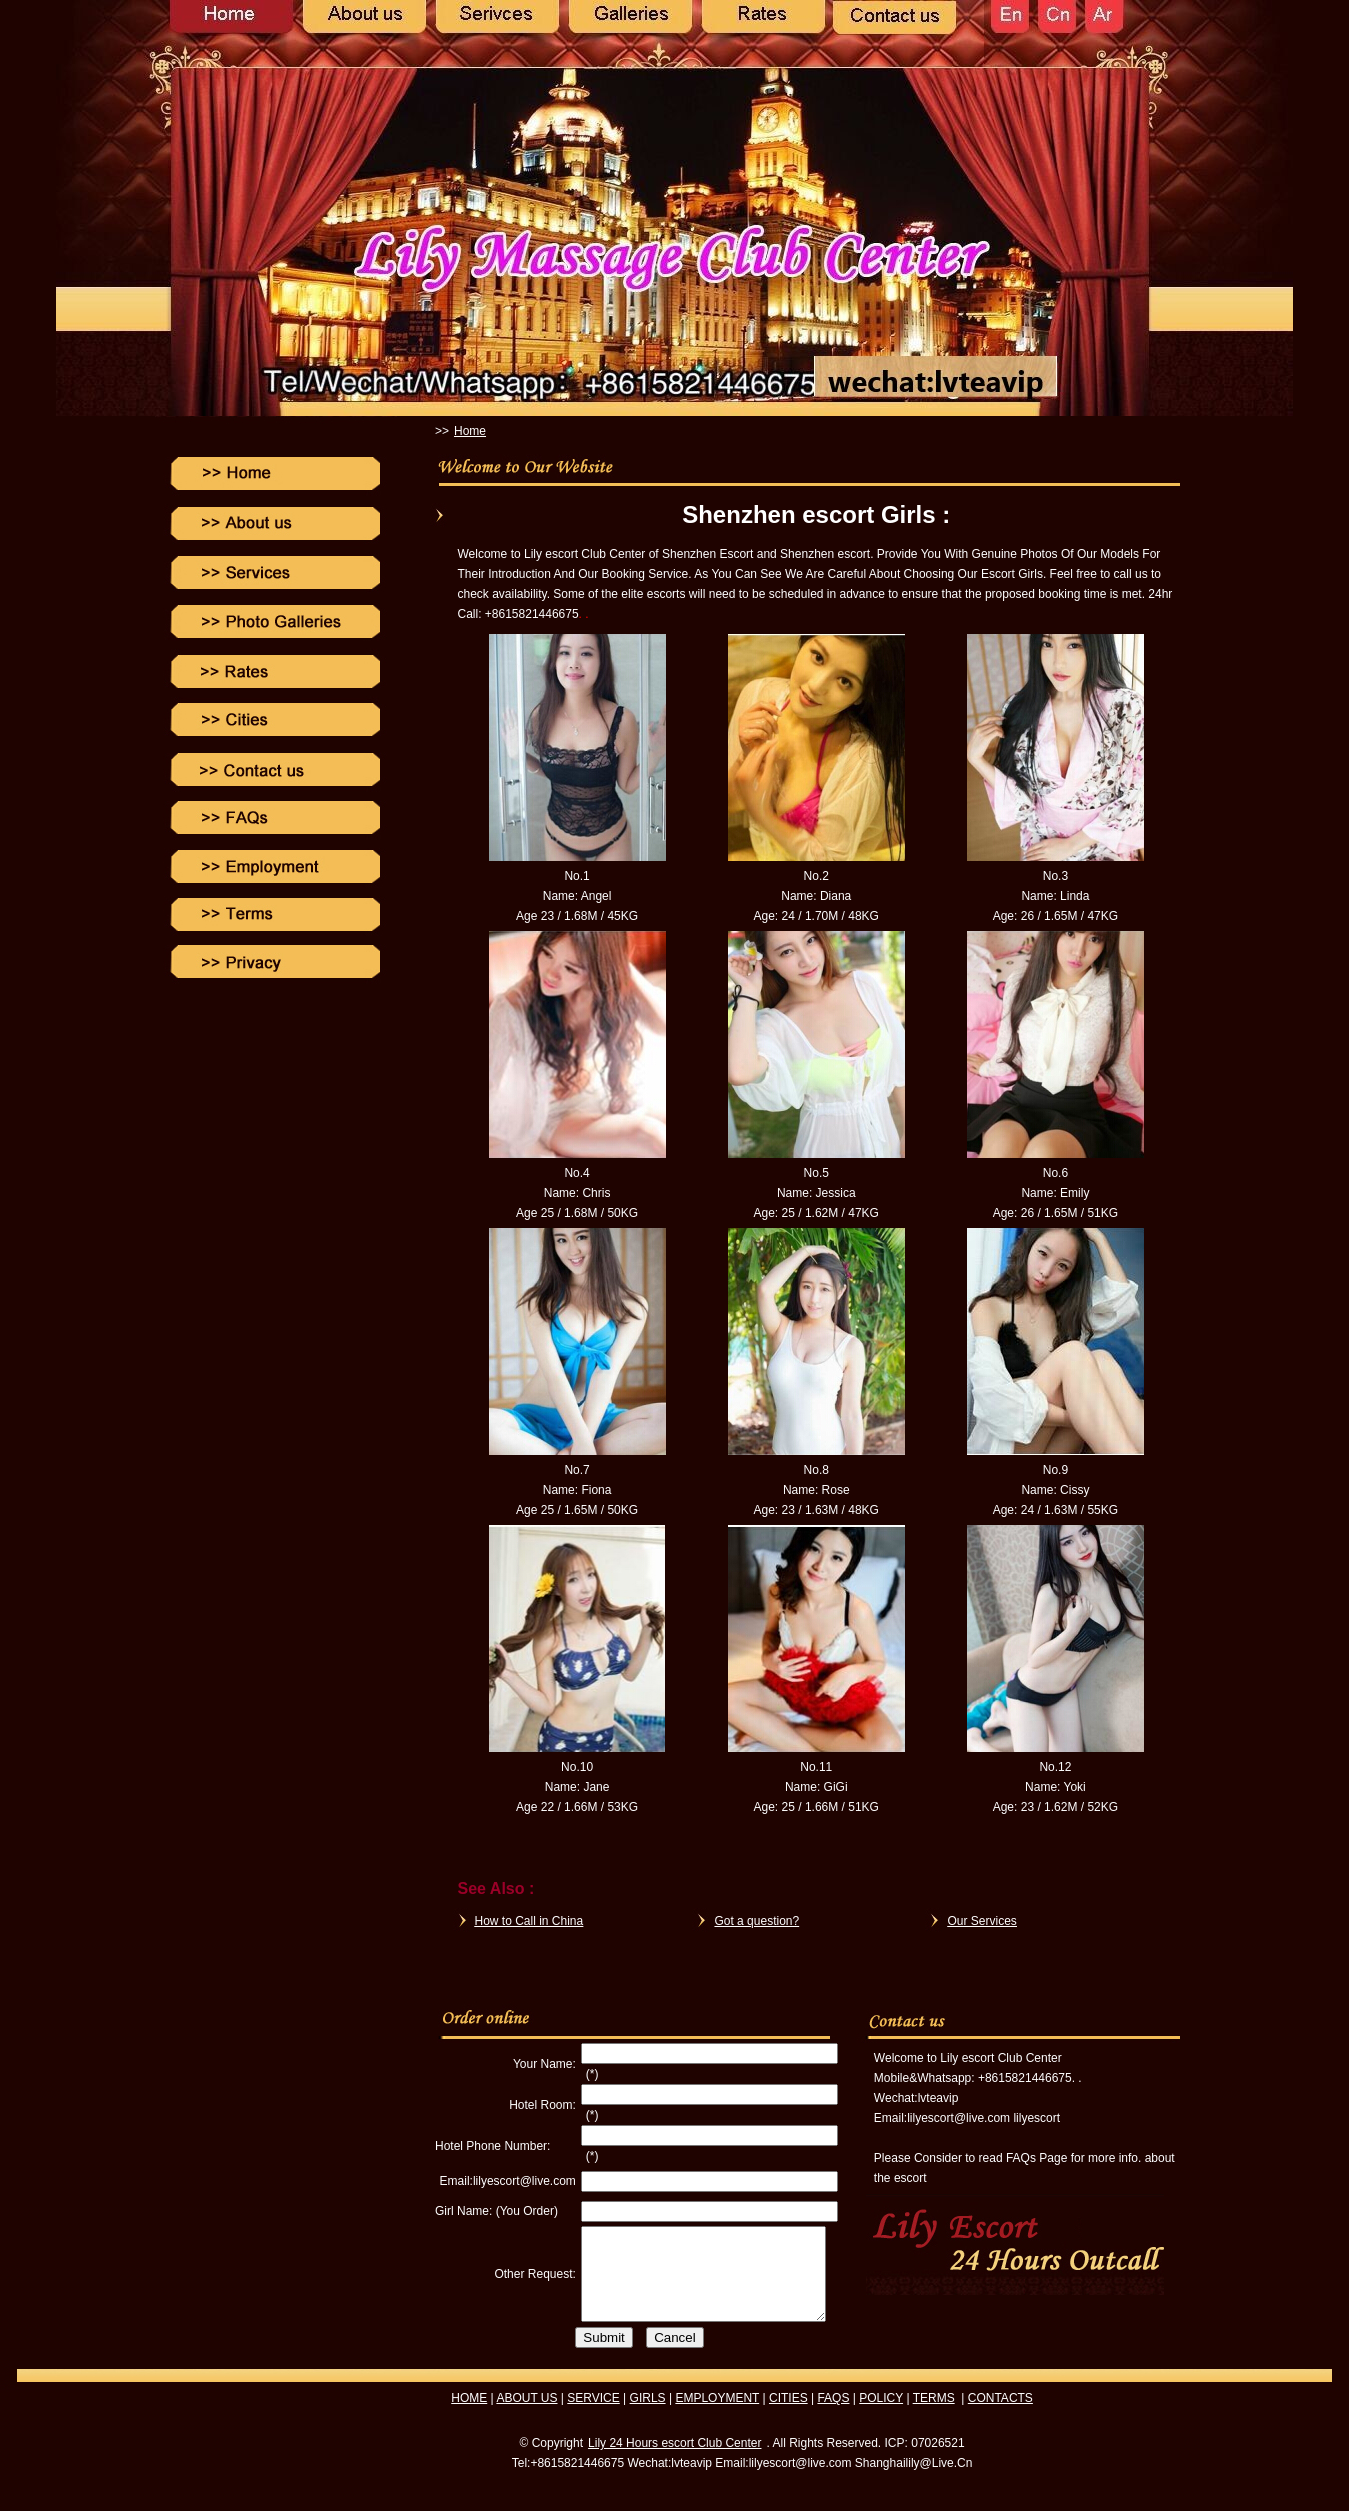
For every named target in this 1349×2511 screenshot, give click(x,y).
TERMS (934, 2416)
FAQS (833, 2416)
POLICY (881, 2416)
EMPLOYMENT (717, 2416)
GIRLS (648, 2416)
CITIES (788, 2416)
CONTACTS (1000, 2416)
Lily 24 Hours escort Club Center (674, 2461)
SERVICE (593, 2416)
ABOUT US (526, 2416)
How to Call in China (529, 1921)
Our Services (982, 1921)
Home (470, 431)
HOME (469, 2416)
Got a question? (757, 1921)
